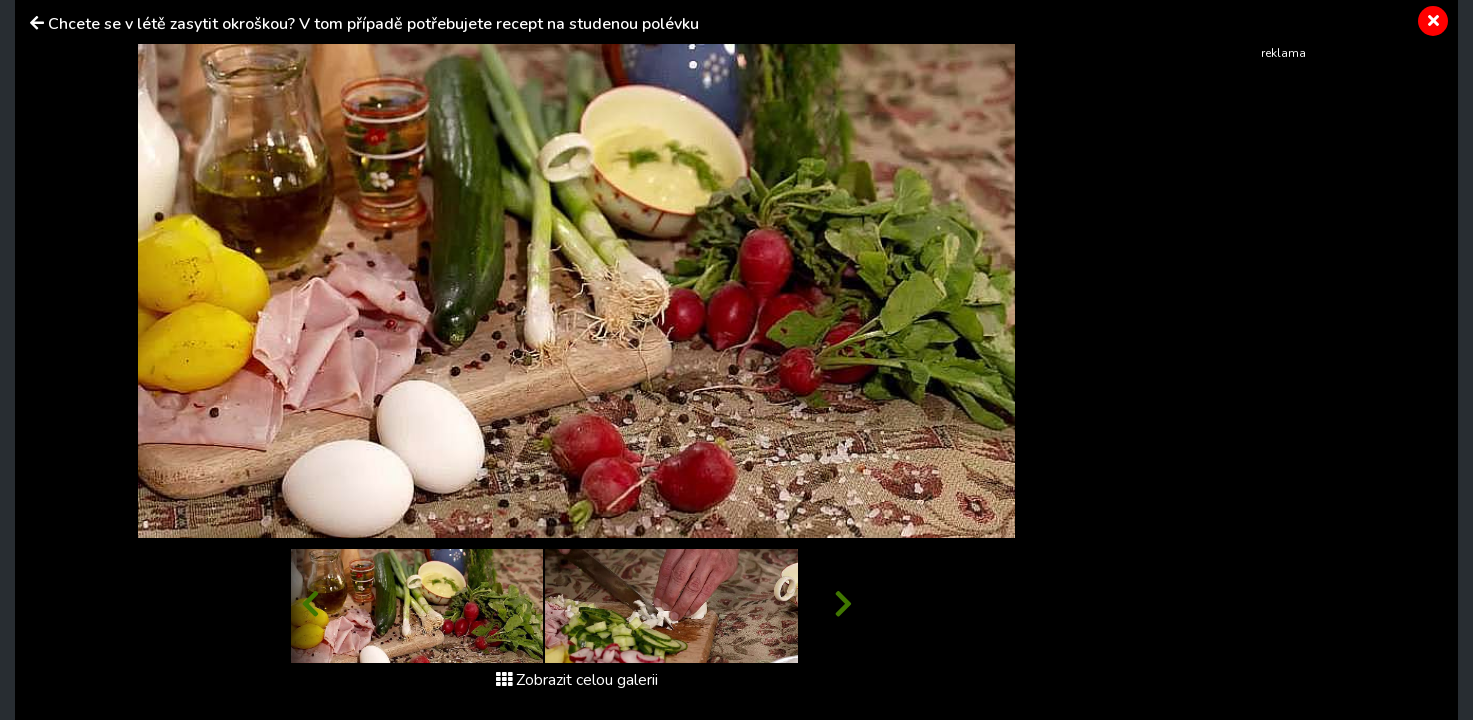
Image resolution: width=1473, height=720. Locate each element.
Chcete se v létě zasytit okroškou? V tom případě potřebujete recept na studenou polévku (373, 24)
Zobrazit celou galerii (577, 680)
